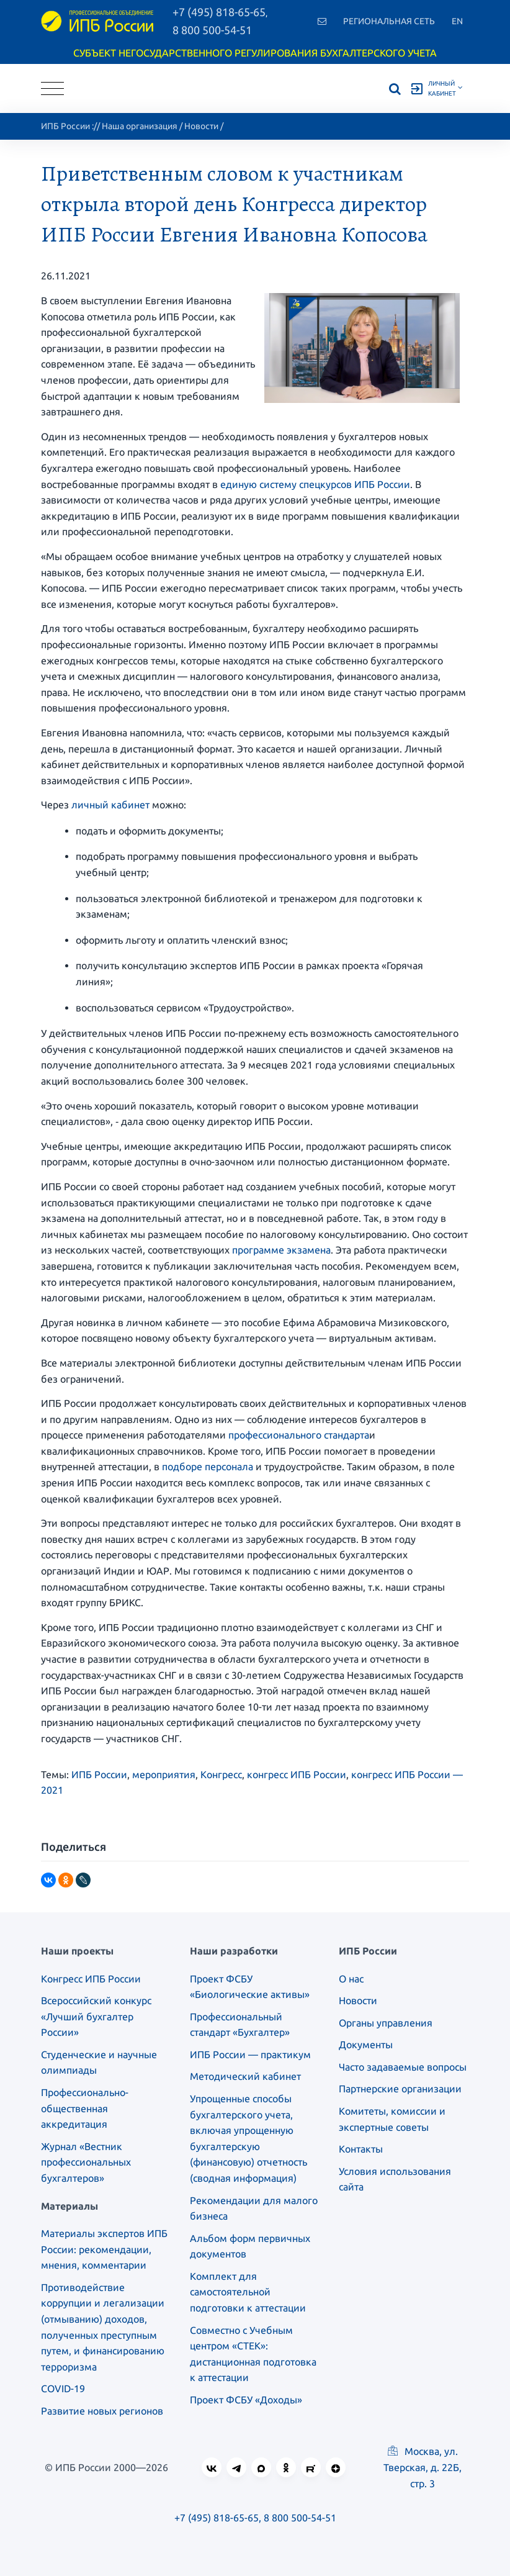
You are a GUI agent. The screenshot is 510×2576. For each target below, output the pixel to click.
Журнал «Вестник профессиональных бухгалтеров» (86, 2162)
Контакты (361, 2148)
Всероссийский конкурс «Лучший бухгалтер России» (96, 2016)
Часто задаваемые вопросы (403, 2066)
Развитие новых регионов (102, 2410)
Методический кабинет (245, 2076)
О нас (351, 1978)
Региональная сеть (389, 21)
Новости (201, 126)
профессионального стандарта (298, 1434)
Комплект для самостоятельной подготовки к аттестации (248, 2292)
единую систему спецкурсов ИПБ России (315, 484)
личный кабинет (110, 804)
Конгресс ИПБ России (91, 1978)
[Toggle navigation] (52, 88)
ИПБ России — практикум (250, 2054)
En (457, 21)
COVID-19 (63, 2388)
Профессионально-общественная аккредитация (84, 2108)
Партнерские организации (400, 2088)
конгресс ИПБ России (296, 1774)
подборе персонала (207, 1466)
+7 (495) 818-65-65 (216, 2517)
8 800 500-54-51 (212, 30)
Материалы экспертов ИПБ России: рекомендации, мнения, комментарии (104, 2249)
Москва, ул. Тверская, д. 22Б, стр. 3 (422, 2467)
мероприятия (163, 1774)
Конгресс (221, 1774)
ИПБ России (65, 126)
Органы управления (385, 2022)
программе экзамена (281, 1249)
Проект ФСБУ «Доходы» (246, 2399)
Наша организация (139, 126)
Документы (366, 2044)
